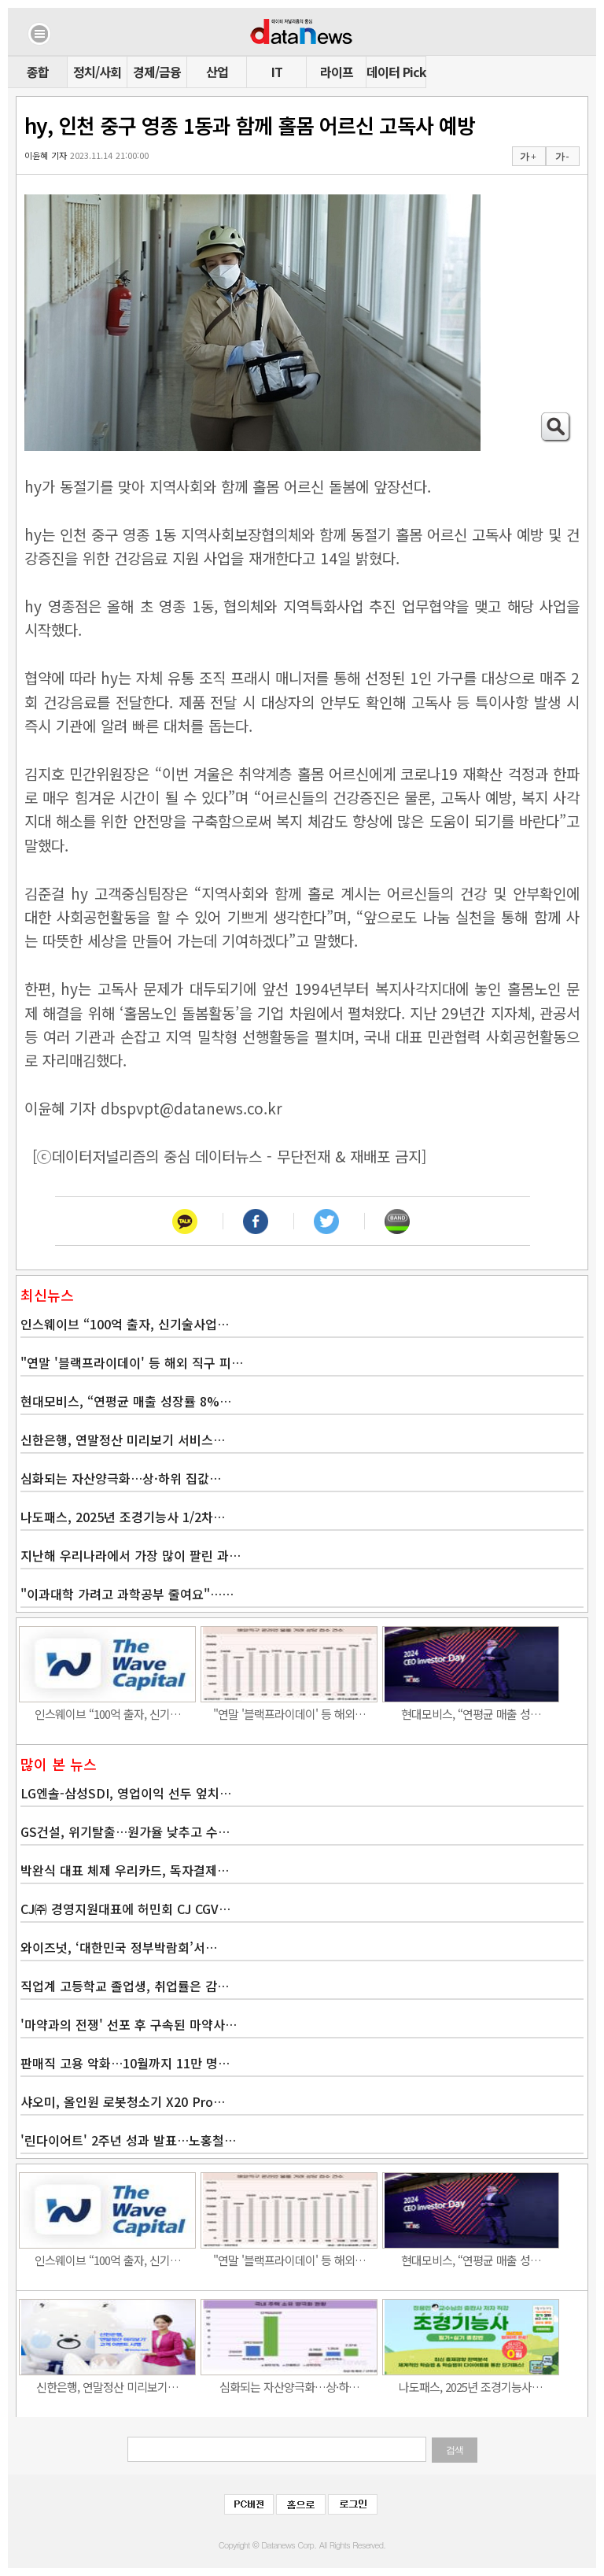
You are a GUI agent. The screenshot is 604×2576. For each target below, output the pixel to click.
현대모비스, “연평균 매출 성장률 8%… (125, 1400)
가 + (528, 156)
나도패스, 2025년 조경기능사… (471, 2386)
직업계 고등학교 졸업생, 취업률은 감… (124, 1985)
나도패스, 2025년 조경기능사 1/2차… (122, 1516)
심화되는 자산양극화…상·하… (289, 2386)
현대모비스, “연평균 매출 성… (471, 1713)
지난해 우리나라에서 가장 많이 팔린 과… (130, 1555)
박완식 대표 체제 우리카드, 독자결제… (124, 1870)
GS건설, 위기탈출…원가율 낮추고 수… (125, 1831)
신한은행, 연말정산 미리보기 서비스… (122, 1439)
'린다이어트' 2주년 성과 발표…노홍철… (128, 2140)
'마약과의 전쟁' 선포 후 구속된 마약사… (128, 2024)
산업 (217, 71)
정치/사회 (97, 71)
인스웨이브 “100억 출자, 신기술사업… (124, 1323)
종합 (38, 71)
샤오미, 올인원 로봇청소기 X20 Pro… (122, 2101)
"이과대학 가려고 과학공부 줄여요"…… (127, 1593)
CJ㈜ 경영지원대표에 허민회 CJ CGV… (125, 1908)
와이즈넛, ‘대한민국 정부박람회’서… (118, 1947)
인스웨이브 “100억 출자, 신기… (108, 1713)
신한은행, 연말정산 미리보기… (107, 2386)
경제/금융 (157, 71)
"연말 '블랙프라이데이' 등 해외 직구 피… (131, 1362)
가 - (562, 156)
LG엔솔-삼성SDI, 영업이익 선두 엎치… (125, 1792)
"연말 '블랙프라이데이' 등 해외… (289, 1713)
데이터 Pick (395, 71)
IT (276, 71)
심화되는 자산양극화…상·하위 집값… (120, 1478)
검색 (454, 2450)
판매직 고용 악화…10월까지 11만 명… (125, 2062)
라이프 (336, 71)
